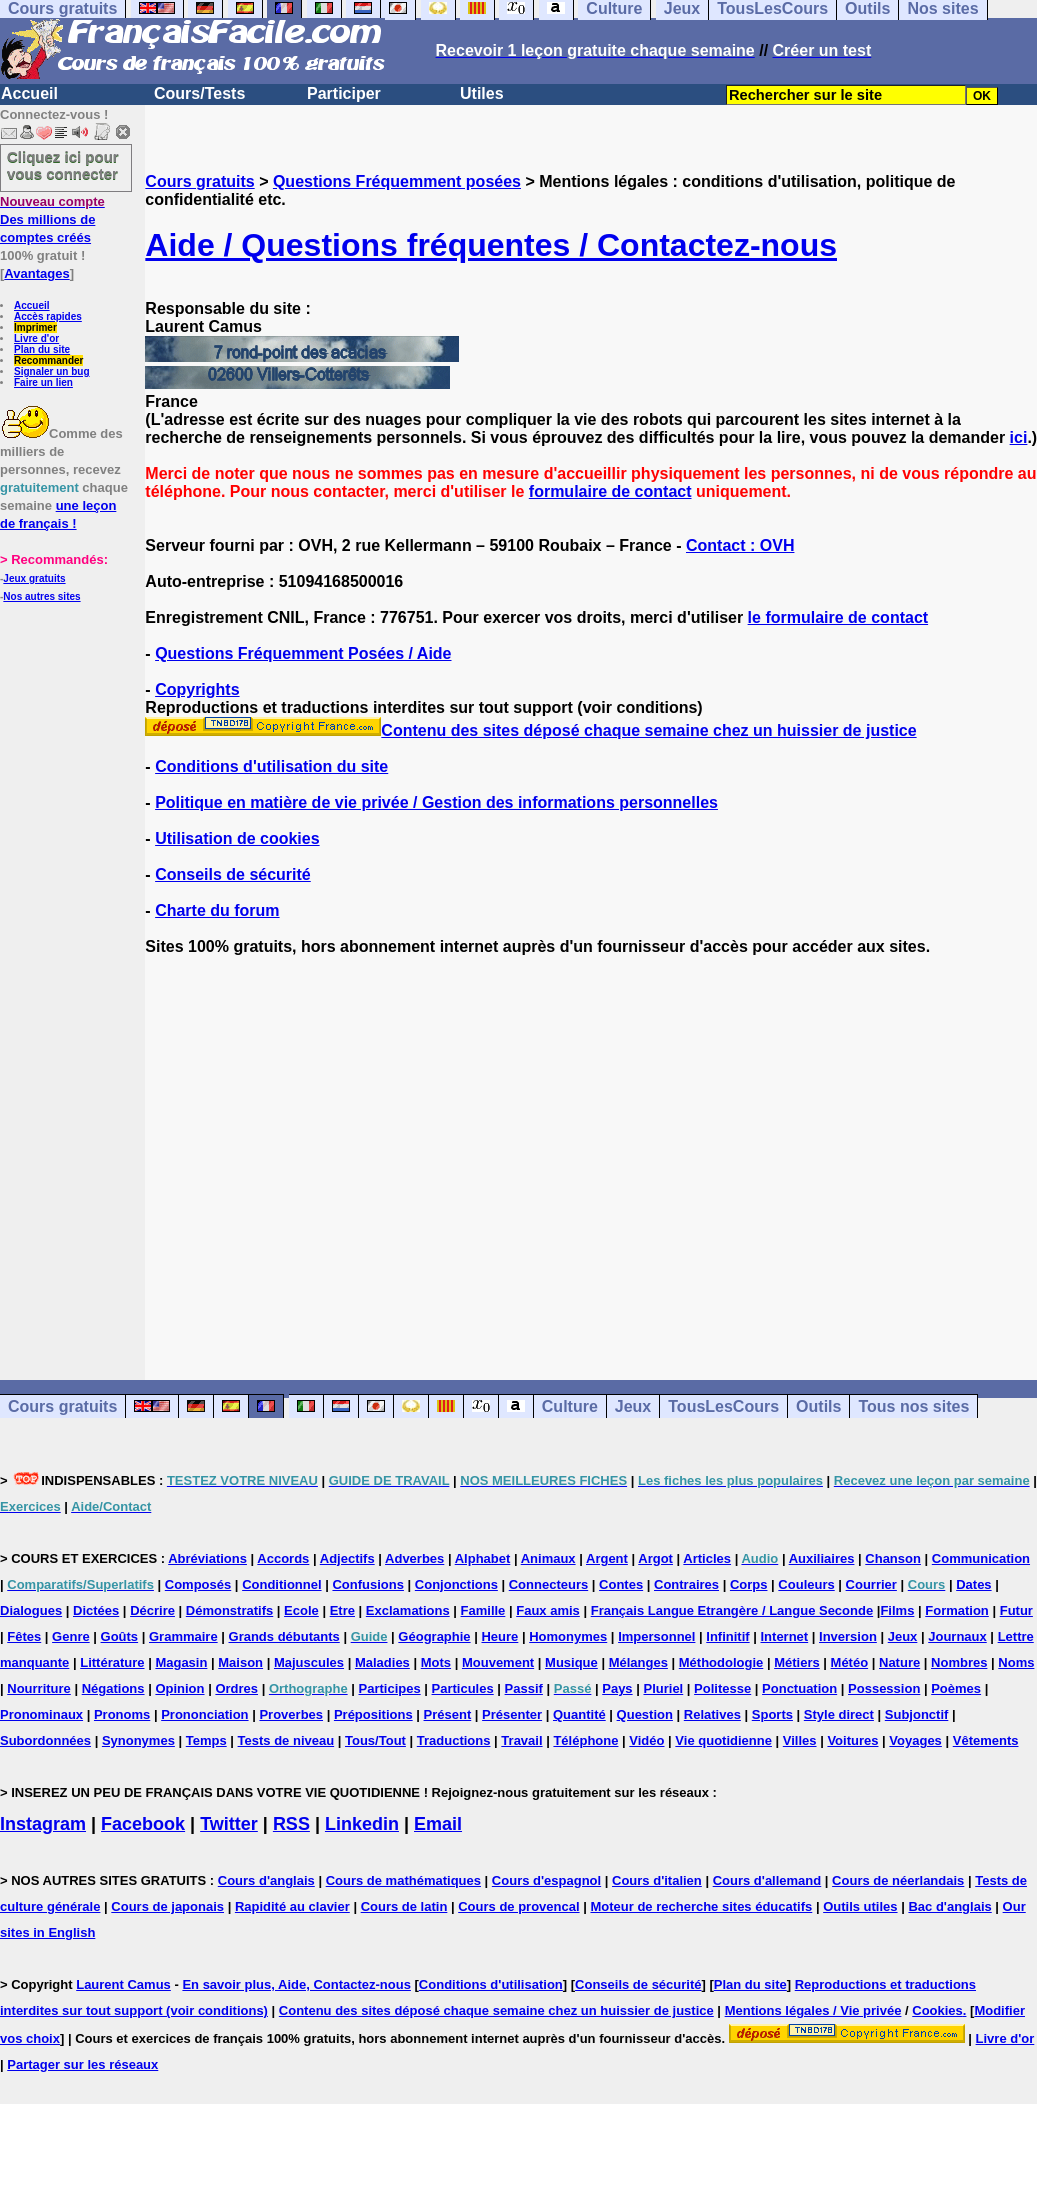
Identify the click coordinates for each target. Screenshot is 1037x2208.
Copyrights (197, 689)
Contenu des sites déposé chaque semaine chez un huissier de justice (530, 730)
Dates (973, 1584)
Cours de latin (404, 1906)
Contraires (686, 1584)
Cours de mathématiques (403, 1880)
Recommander (48, 360)
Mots (436, 1662)
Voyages (915, 1740)
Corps (749, 1584)
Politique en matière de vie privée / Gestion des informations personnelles (436, 802)
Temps (206, 1740)
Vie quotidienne (723, 1740)
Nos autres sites (41, 596)
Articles (707, 1558)
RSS (291, 1824)
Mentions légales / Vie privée (813, 2010)
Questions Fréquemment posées (397, 181)
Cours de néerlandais (898, 1880)
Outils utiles (860, 1906)
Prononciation (204, 1714)
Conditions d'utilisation (491, 1984)
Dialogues (31, 1610)
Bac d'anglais (949, 1906)
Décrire (152, 1610)
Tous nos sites (913, 1406)
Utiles (482, 93)
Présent (448, 1714)
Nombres (959, 1662)
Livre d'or (36, 338)
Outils (818, 1406)
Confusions (368, 1584)
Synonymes (138, 1740)
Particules (463, 1688)
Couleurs (806, 1584)
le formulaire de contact (838, 617)
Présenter (512, 1714)
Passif (524, 1688)
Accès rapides (48, 316)
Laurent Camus (123, 1984)
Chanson (893, 1558)
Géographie (434, 1636)
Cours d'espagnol (546, 1880)
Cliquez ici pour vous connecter (63, 165)
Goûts (120, 1636)
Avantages (36, 273)
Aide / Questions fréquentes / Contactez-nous (491, 245)
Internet (785, 1636)
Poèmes (956, 1688)
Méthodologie (721, 1662)
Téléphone (585, 1740)
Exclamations (408, 1610)
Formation (957, 1610)
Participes (390, 1688)
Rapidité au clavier (292, 1906)
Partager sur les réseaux (82, 2064)
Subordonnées (45, 1740)
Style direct (839, 1714)
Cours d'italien (657, 1880)
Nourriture (39, 1688)
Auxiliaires (822, 1558)
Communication (981, 1558)
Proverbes (291, 1714)
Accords (283, 1558)
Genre (71, 1636)
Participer (344, 93)
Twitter (229, 1824)
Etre (342, 1610)
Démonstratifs (229, 1610)
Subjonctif (917, 1714)
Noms (1016, 1662)
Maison (240, 1662)
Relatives (712, 1714)
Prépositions (373, 1714)
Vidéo (646, 1740)
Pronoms (122, 1714)
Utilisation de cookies (237, 838)
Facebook (143, 1824)
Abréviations (207, 1558)
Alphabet (483, 1558)
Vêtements (986, 1740)
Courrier (871, 1584)
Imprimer (35, 327)
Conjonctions (456, 1584)
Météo (850, 1662)
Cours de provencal (518, 1906)
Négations (113, 1688)
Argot (655, 1558)
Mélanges (638, 1662)
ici (1019, 437)
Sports (772, 1714)
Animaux (548, 1558)
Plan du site (42, 349)
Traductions (454, 1740)
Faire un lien (43, 382)
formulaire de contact (610, 491)
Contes (621, 1584)
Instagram (43, 1824)
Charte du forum (217, 910)
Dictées (96, 1610)
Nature (899, 1662)
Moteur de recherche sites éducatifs (701, 1906)
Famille (483, 1610)
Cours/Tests (199, 93)
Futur (1016, 1610)
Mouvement (498, 1662)
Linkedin (362, 1824)
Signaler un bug (52, 371)
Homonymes (568, 1636)
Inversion (848, 1636)
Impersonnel (656, 1636)
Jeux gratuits (34, 578)
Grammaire (183, 1636)
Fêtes (24, 1636)
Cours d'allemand (767, 1880)
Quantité (579, 1714)
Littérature (112, 1662)
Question (645, 1714)
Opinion (179, 1688)
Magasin (181, 1662)
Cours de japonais (167, 1906)
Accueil (29, 93)
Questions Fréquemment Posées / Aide (303, 653)
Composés (198, 1584)
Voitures (852, 1740)
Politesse (722, 1688)
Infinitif (727, 1636)
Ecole (301, 1610)
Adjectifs (347, 1558)
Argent (607, 1558)
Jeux (633, 1406)
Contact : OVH (740, 545)
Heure (499, 1636)
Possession (884, 1688)
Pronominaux (41, 1714)
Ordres (236, 1688)
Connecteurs (548, 1584)
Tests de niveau (286, 1740)
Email (438, 1824)
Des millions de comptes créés (52, 219)
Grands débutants (284, 1636)
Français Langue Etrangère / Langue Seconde (732, 1610)
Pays (617, 1688)
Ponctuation (799, 1688)
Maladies (382, 1662)
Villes (800, 1740)
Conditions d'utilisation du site (271, 766)
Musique (571, 1662)
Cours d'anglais (266, 1880)
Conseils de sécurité (233, 874)
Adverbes (414, 1558)
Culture (570, 1406)
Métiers (797, 1662)
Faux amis (548, 1610)
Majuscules (309, 1662)
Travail (521, 1740)
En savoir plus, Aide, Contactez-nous (296, 1984)
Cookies (937, 2010)
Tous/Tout (375, 1740)
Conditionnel (281, 1584)
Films (897, 1610)
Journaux (957, 1636)
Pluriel (663, 1688)
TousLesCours (723, 1406)
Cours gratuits (199, 181)
